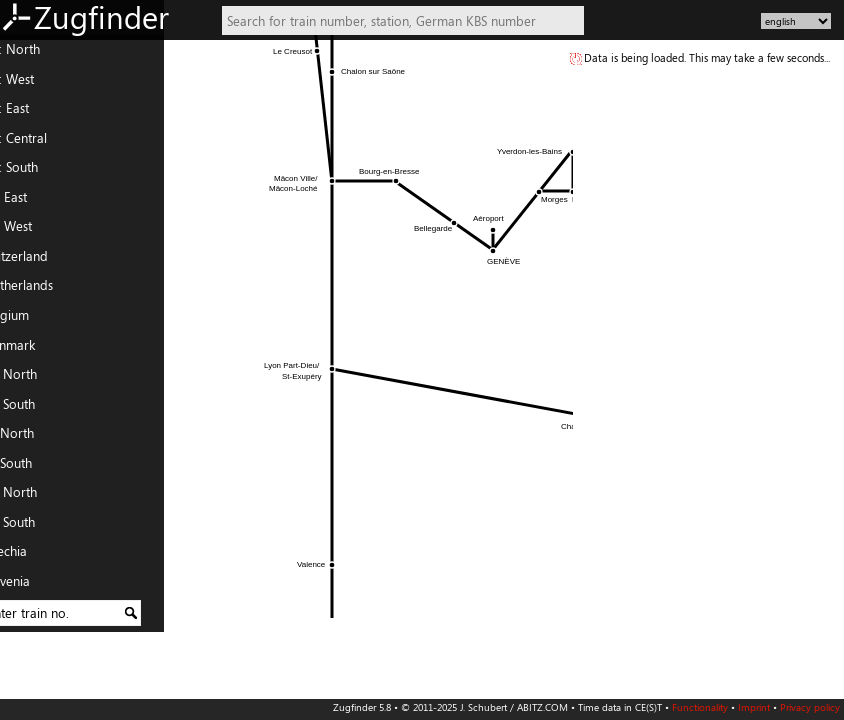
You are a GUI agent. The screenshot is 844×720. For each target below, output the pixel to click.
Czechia (29, 556)
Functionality (700, 707)
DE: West (32, 84)
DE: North (35, 54)
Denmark (33, 349)
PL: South (33, 527)
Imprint (754, 707)
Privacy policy (810, 707)
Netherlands (42, 290)
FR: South (33, 409)
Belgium (30, 320)
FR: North (34, 379)
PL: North (34, 497)
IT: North (32, 438)
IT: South (31, 468)
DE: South (34, 172)
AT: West (31, 231)
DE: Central (39, 143)
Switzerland (39, 261)
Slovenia (30, 586)
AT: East (29, 202)
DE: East (30, 113)
